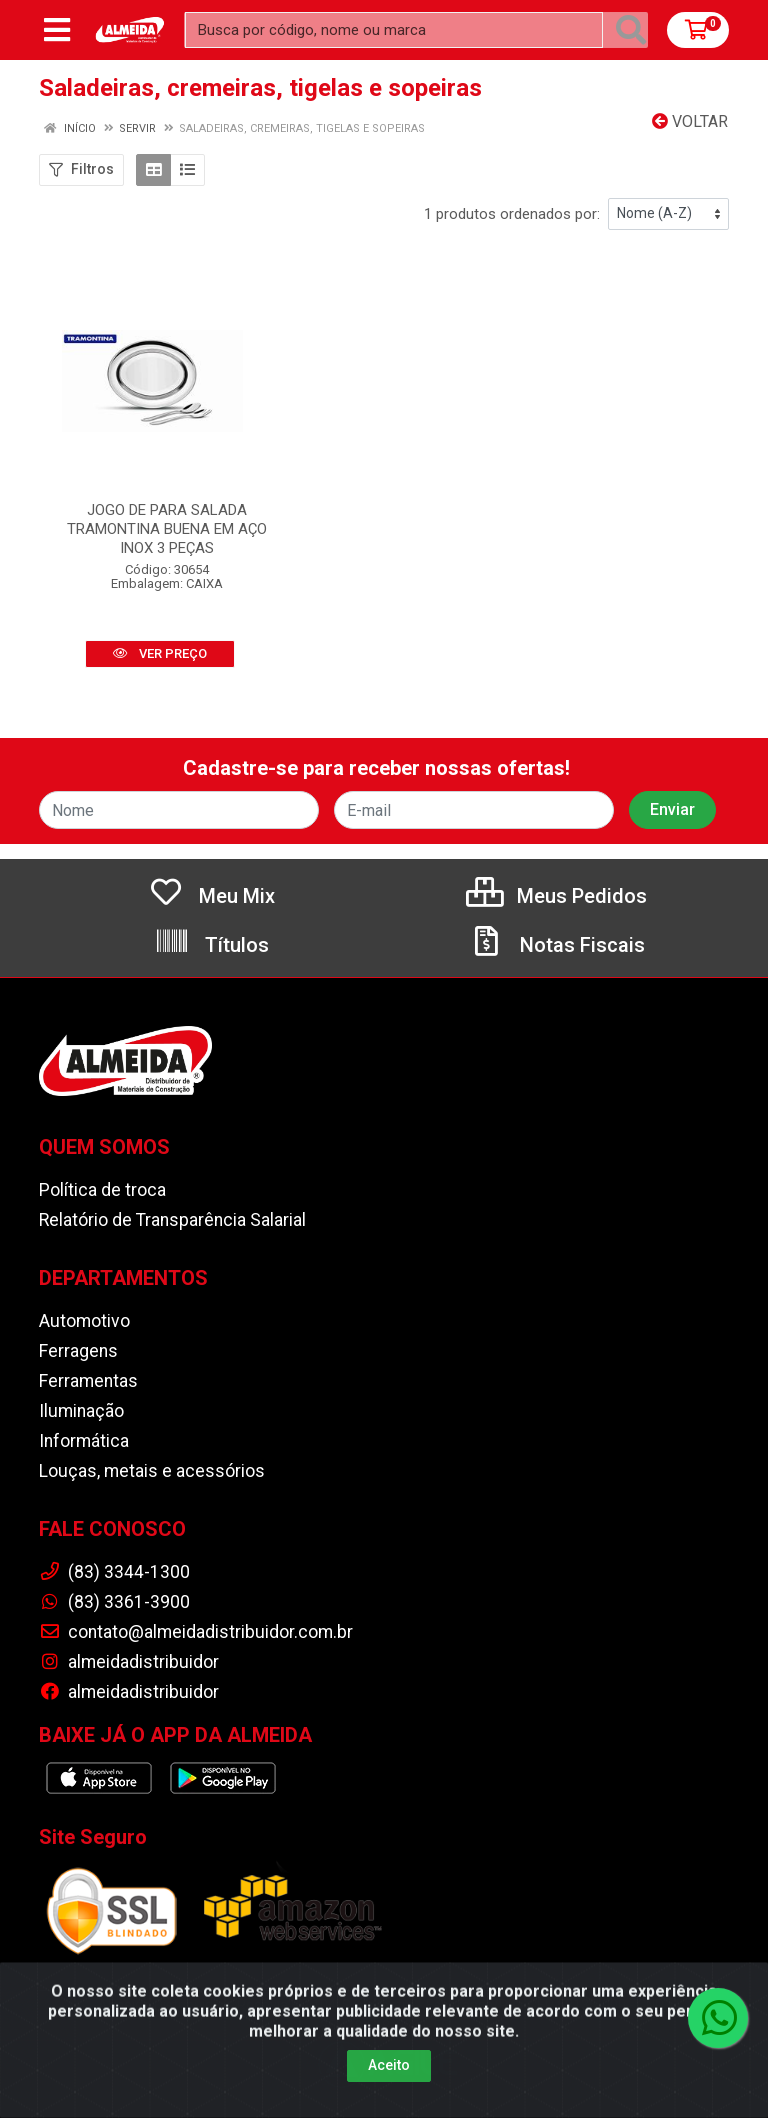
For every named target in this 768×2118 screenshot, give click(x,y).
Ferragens (78, 1351)
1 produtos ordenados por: (512, 214)
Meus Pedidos (556, 896)
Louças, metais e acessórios (152, 1471)
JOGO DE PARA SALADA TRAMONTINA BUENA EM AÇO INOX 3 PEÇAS (167, 529)
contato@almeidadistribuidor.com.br (196, 1632)
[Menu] (57, 30)
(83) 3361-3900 (114, 1602)
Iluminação (81, 1411)
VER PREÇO (160, 653)
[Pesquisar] (631, 30)
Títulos (211, 945)
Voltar (690, 121)
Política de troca (102, 1190)
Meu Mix (211, 896)
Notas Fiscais (557, 945)
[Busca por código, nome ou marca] (394, 30)
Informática (84, 1441)
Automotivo (84, 1321)
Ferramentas (88, 1381)
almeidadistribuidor (129, 1662)
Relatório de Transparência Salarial (172, 1220)
